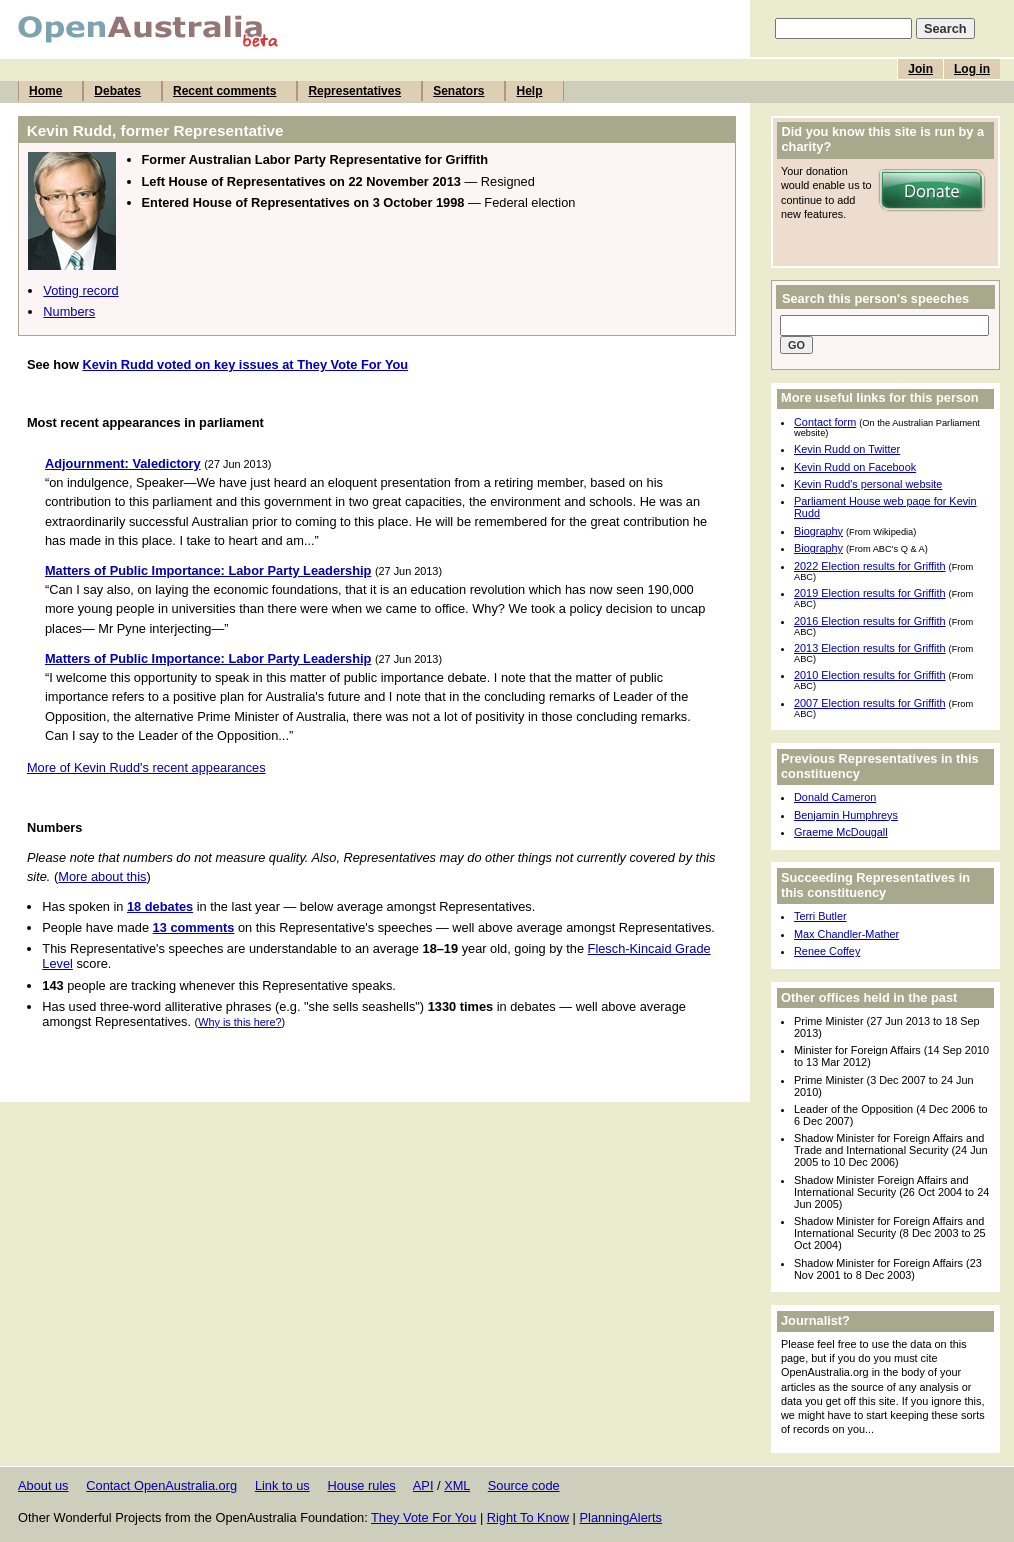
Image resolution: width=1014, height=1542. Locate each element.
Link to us (282, 1485)
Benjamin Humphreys (846, 815)
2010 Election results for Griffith (870, 675)
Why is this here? (239, 1022)
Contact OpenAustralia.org (161, 1485)
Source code (524, 1485)
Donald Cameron (835, 797)
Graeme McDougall (841, 832)
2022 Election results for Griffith (870, 566)
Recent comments (224, 91)
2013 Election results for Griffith (870, 648)
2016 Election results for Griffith (870, 621)
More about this (102, 876)
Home (45, 91)
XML (457, 1485)
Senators (458, 91)
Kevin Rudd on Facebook (855, 467)
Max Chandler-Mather (846, 934)
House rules (361, 1485)
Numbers (69, 311)
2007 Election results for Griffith (870, 703)
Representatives (354, 91)
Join (920, 69)
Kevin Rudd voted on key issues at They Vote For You (245, 364)
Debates (117, 91)
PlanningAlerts (621, 1517)
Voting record (80, 290)
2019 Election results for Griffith (870, 593)
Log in (972, 69)
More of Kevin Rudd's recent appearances (146, 767)
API (423, 1485)
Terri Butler (820, 916)
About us (43, 1485)
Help (529, 91)
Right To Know (528, 1517)
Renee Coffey (827, 951)
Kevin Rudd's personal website (868, 484)
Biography (818, 531)
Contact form (825, 422)
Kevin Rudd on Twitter (847, 449)
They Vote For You (423, 1517)
